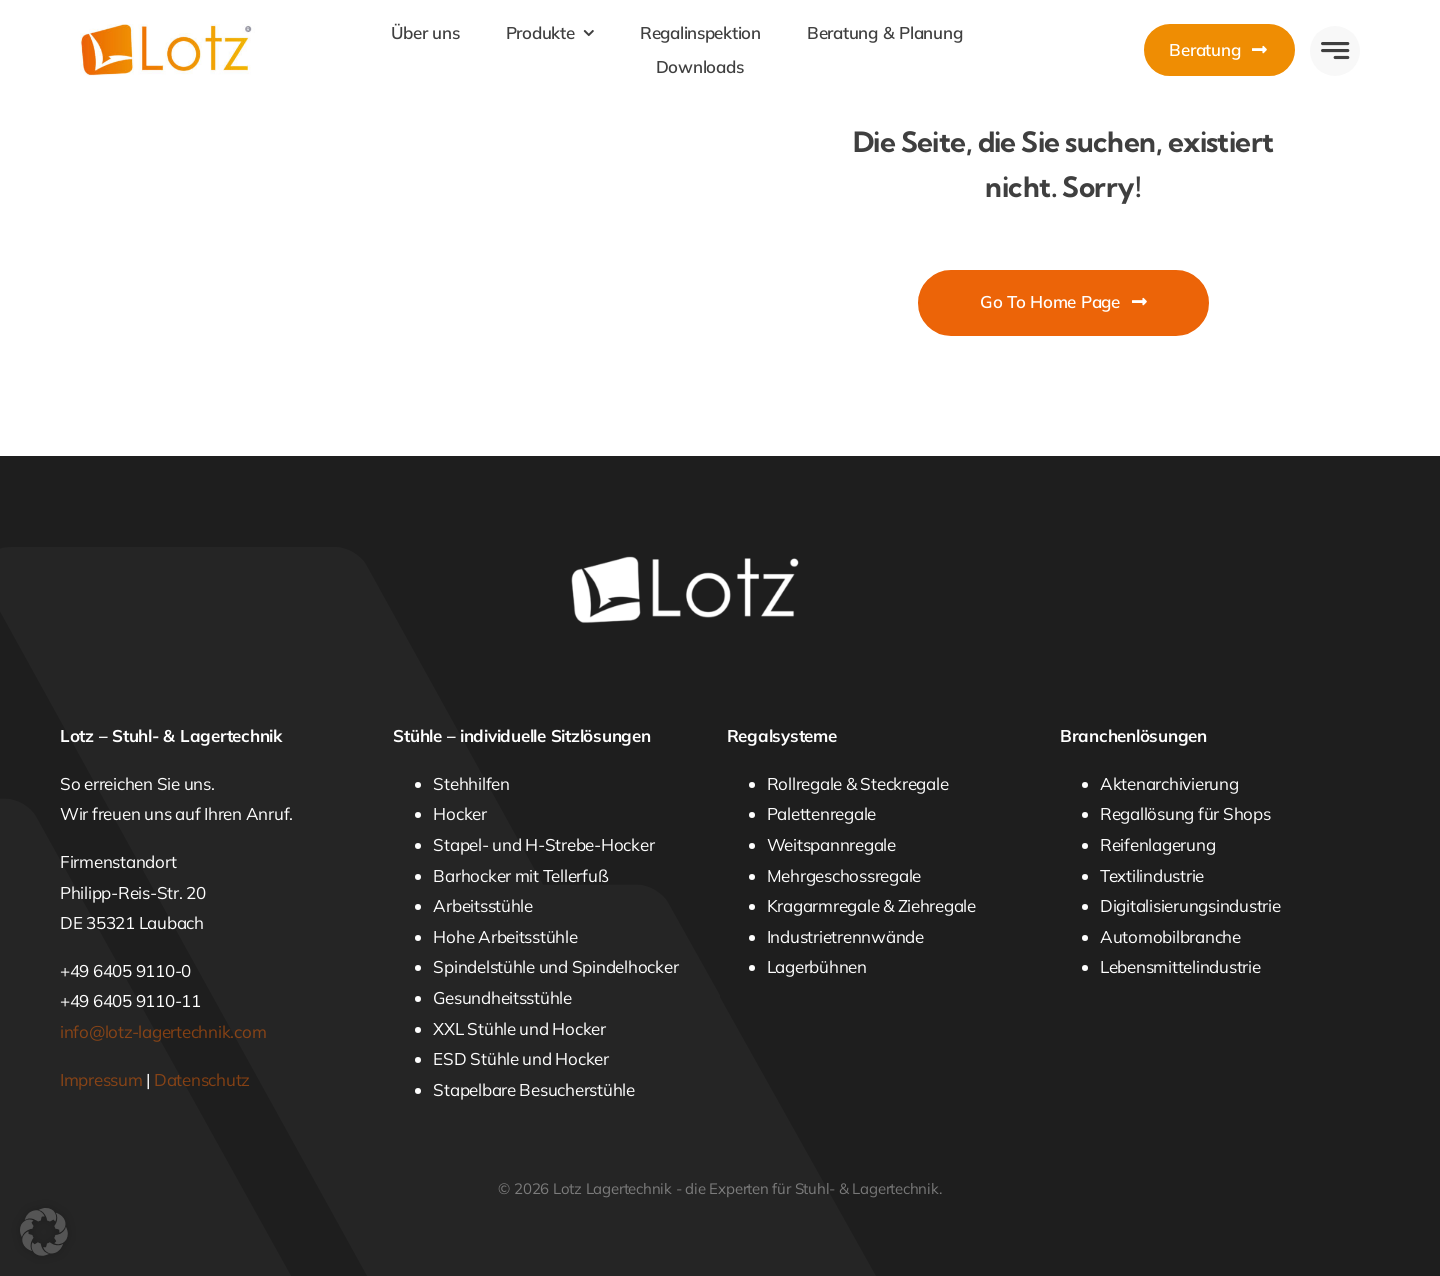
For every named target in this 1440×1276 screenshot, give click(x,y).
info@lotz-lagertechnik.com (163, 1031)
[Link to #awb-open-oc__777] (1335, 51)
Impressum (101, 1079)
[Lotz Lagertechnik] (192, 32)
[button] (44, 1232)
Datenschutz (202, 1079)
